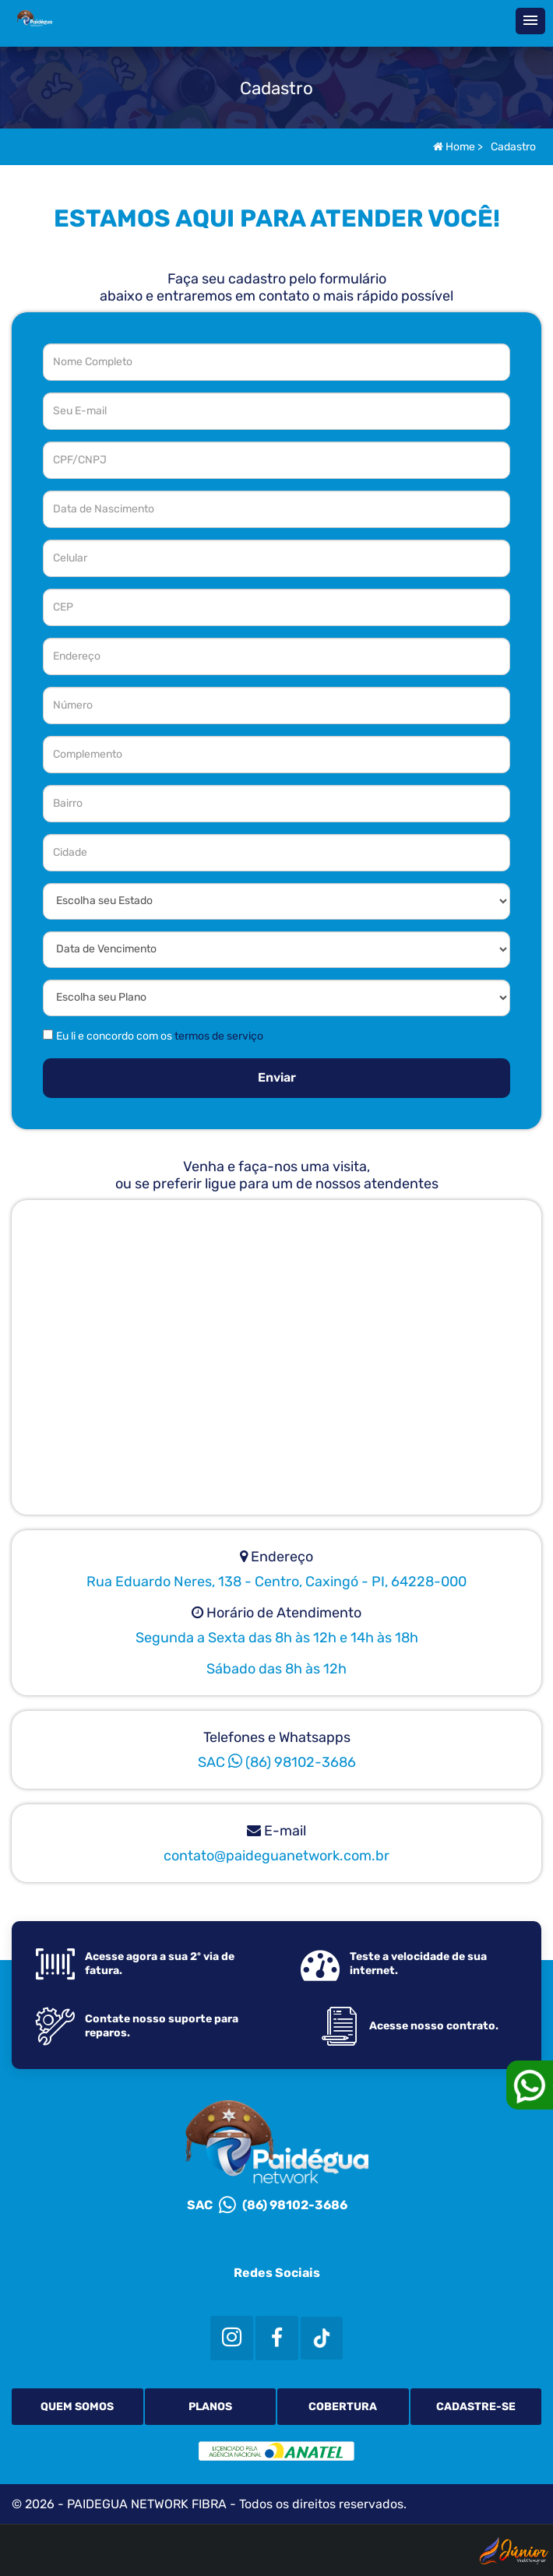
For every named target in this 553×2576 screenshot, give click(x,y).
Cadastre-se (476, 2406)
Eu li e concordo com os (159, 1036)
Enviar (277, 1077)
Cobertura (342, 2406)
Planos (210, 2406)
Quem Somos (77, 2406)
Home (454, 146)
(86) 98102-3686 (292, 1762)
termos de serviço (218, 1036)
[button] (530, 21)
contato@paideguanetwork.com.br (276, 1855)
